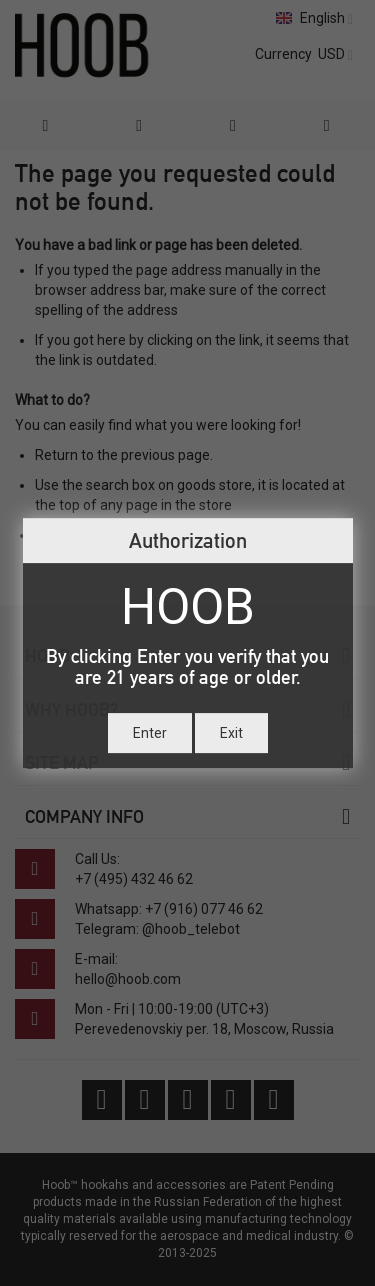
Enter (150, 733)
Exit (231, 733)
